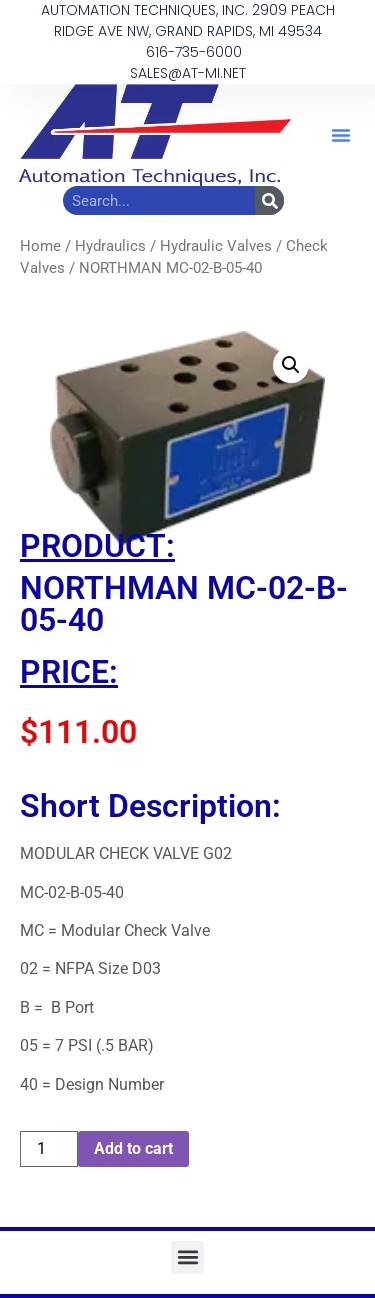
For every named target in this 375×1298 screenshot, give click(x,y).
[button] (341, 135)
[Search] (269, 200)
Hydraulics (110, 246)
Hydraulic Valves (216, 246)
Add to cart (133, 1148)
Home (40, 246)
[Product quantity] (49, 1149)
